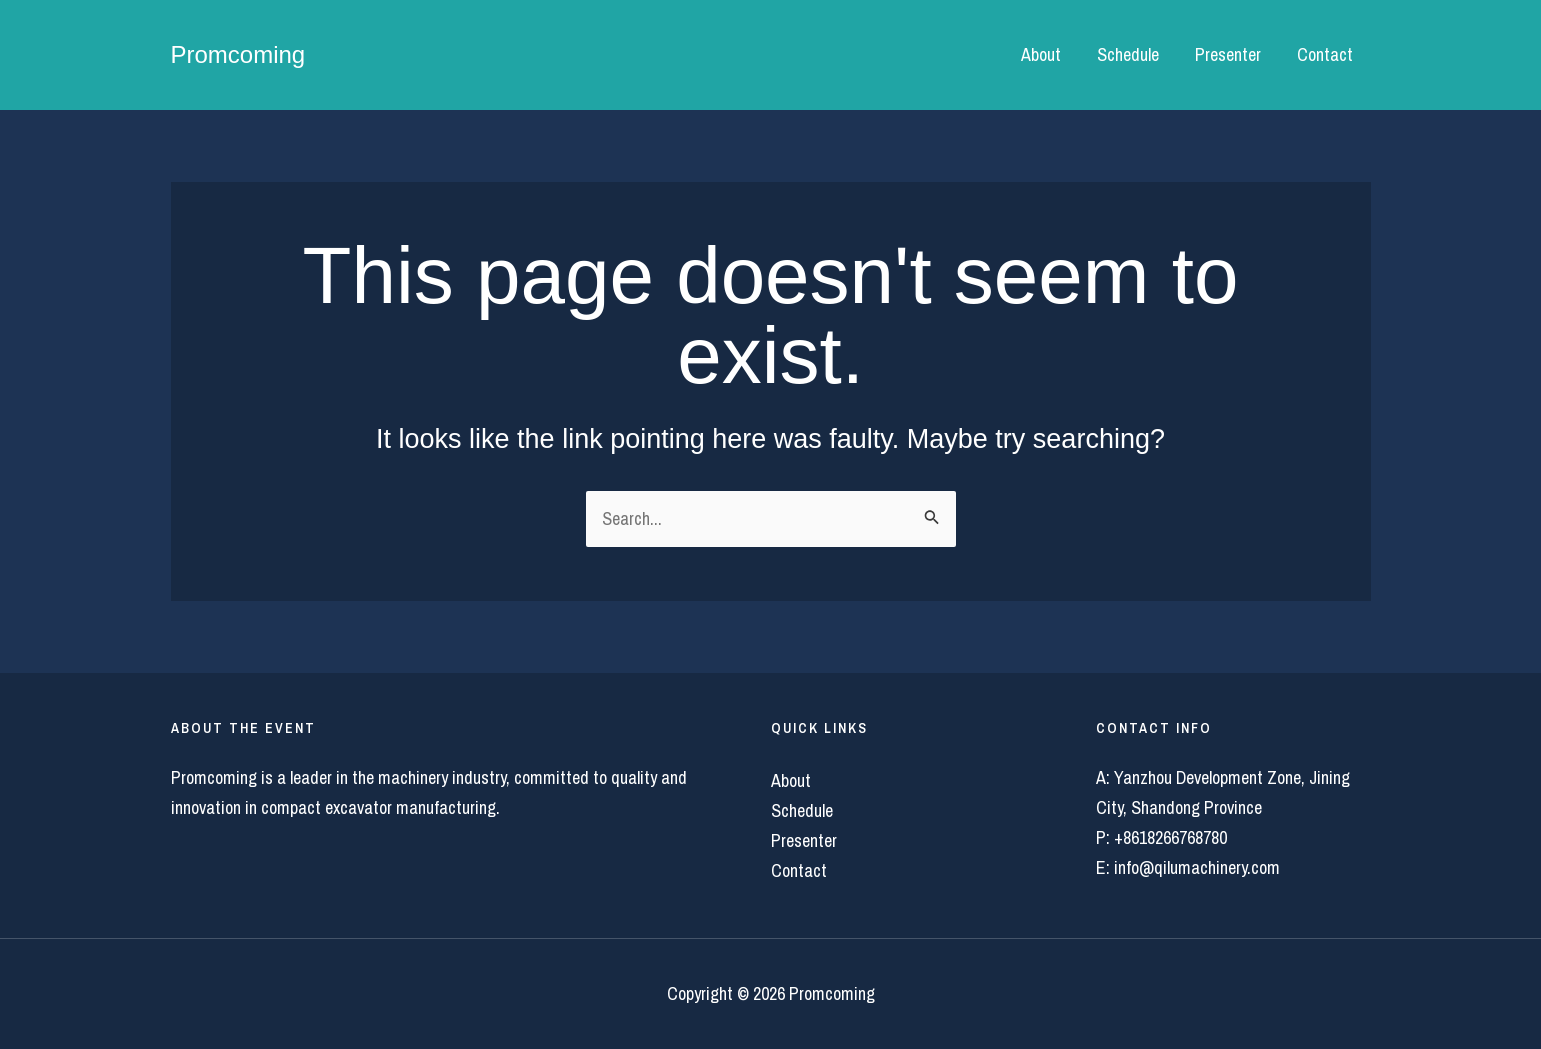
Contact (1325, 54)
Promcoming (238, 54)
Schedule (1128, 54)
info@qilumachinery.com (1197, 867)
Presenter (1228, 54)
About (1041, 54)
